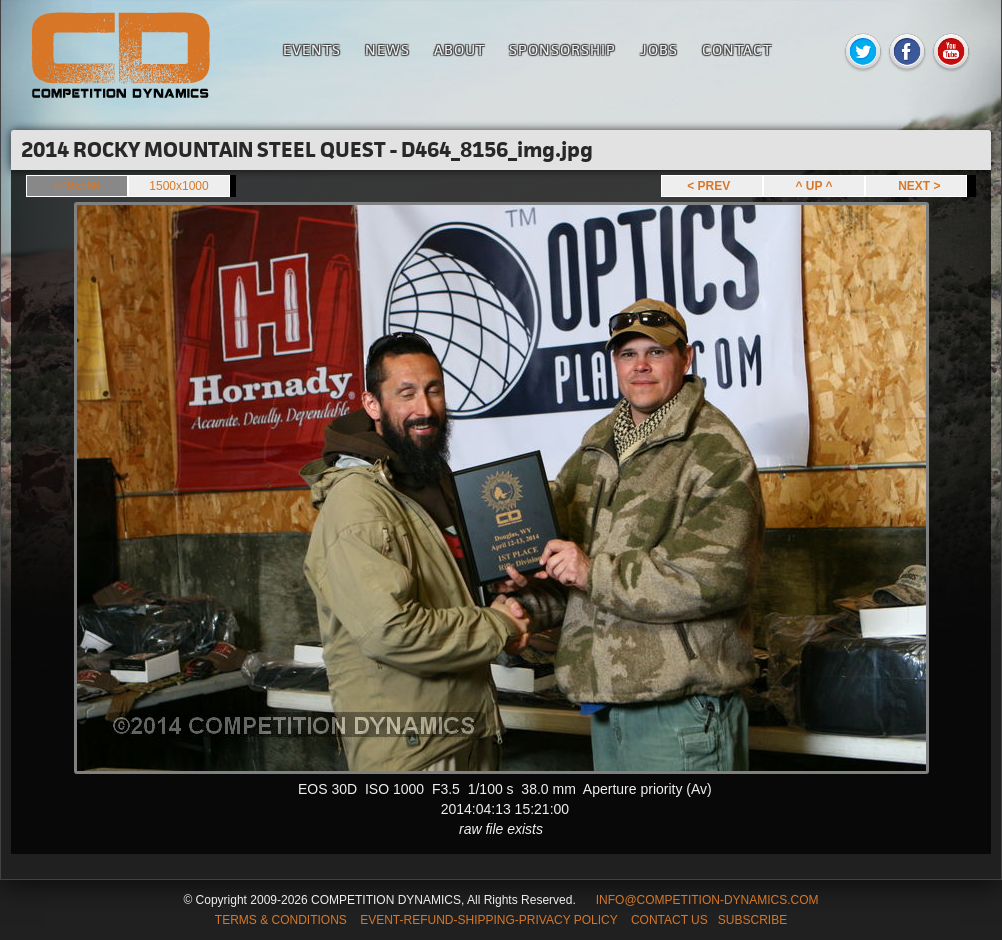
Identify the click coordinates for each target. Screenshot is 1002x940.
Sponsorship (562, 49)
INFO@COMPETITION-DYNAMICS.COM (707, 900)
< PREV (712, 186)
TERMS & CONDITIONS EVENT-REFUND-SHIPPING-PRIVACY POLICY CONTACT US (461, 920)
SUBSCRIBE (752, 920)
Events (312, 49)
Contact (737, 49)
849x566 (77, 186)
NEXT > (915, 186)
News (387, 49)
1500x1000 (178, 186)
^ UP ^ (813, 186)
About (459, 49)
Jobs (659, 49)
